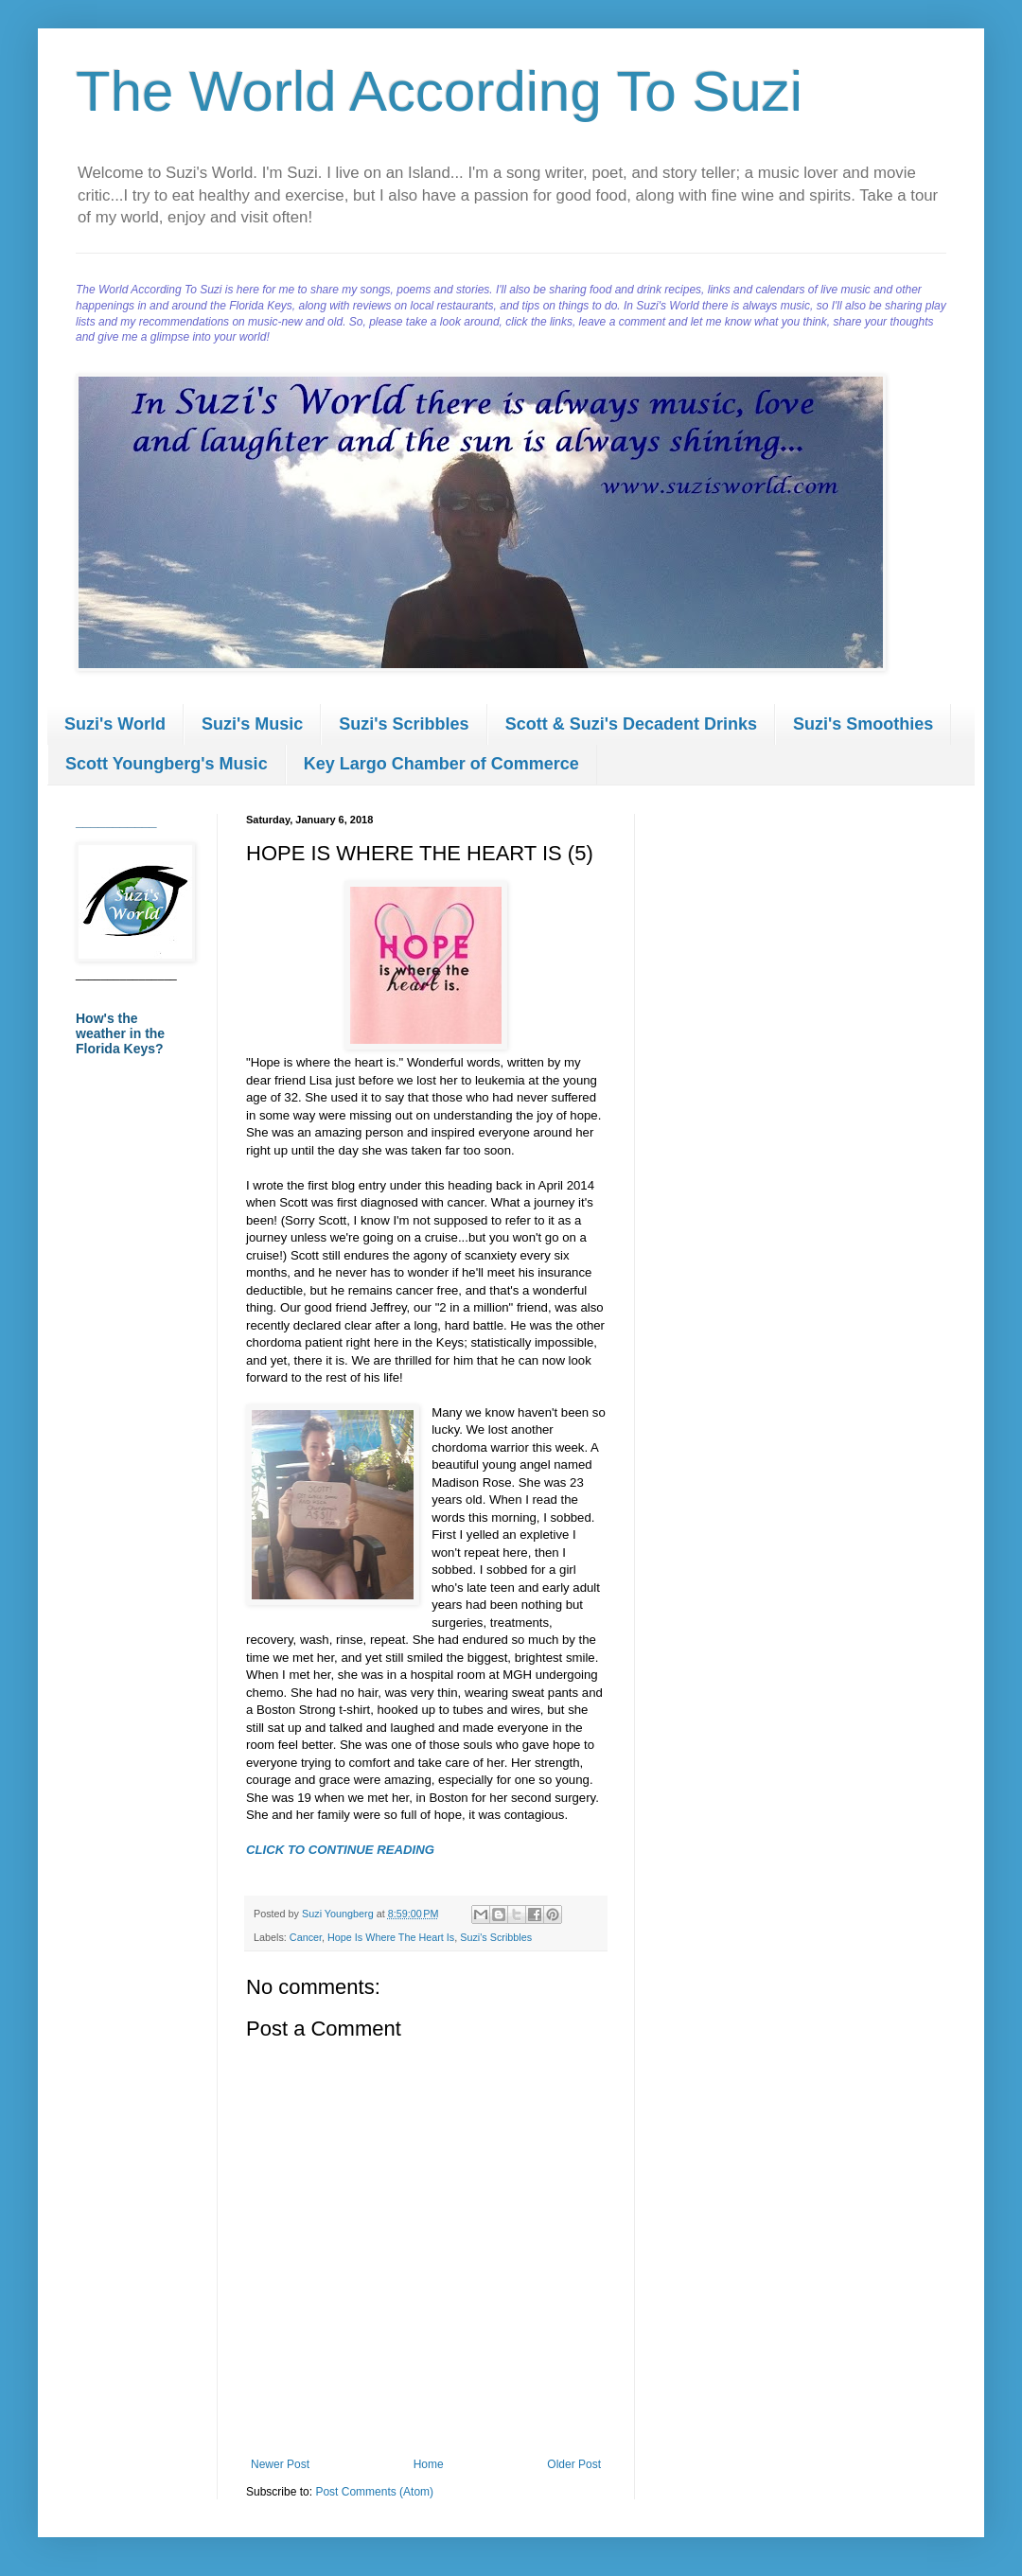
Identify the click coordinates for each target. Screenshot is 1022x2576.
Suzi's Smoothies (863, 724)
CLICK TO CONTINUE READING (340, 1850)
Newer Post (280, 2464)
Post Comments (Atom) (374, 2491)
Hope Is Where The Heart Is (390, 1937)
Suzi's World (115, 724)
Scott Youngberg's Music (166, 763)
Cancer (306, 1937)
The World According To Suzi (439, 91)
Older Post (574, 2464)
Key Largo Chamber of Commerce (441, 763)
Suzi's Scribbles (403, 724)
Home (429, 2464)
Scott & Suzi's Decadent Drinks (631, 724)
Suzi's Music (252, 724)
